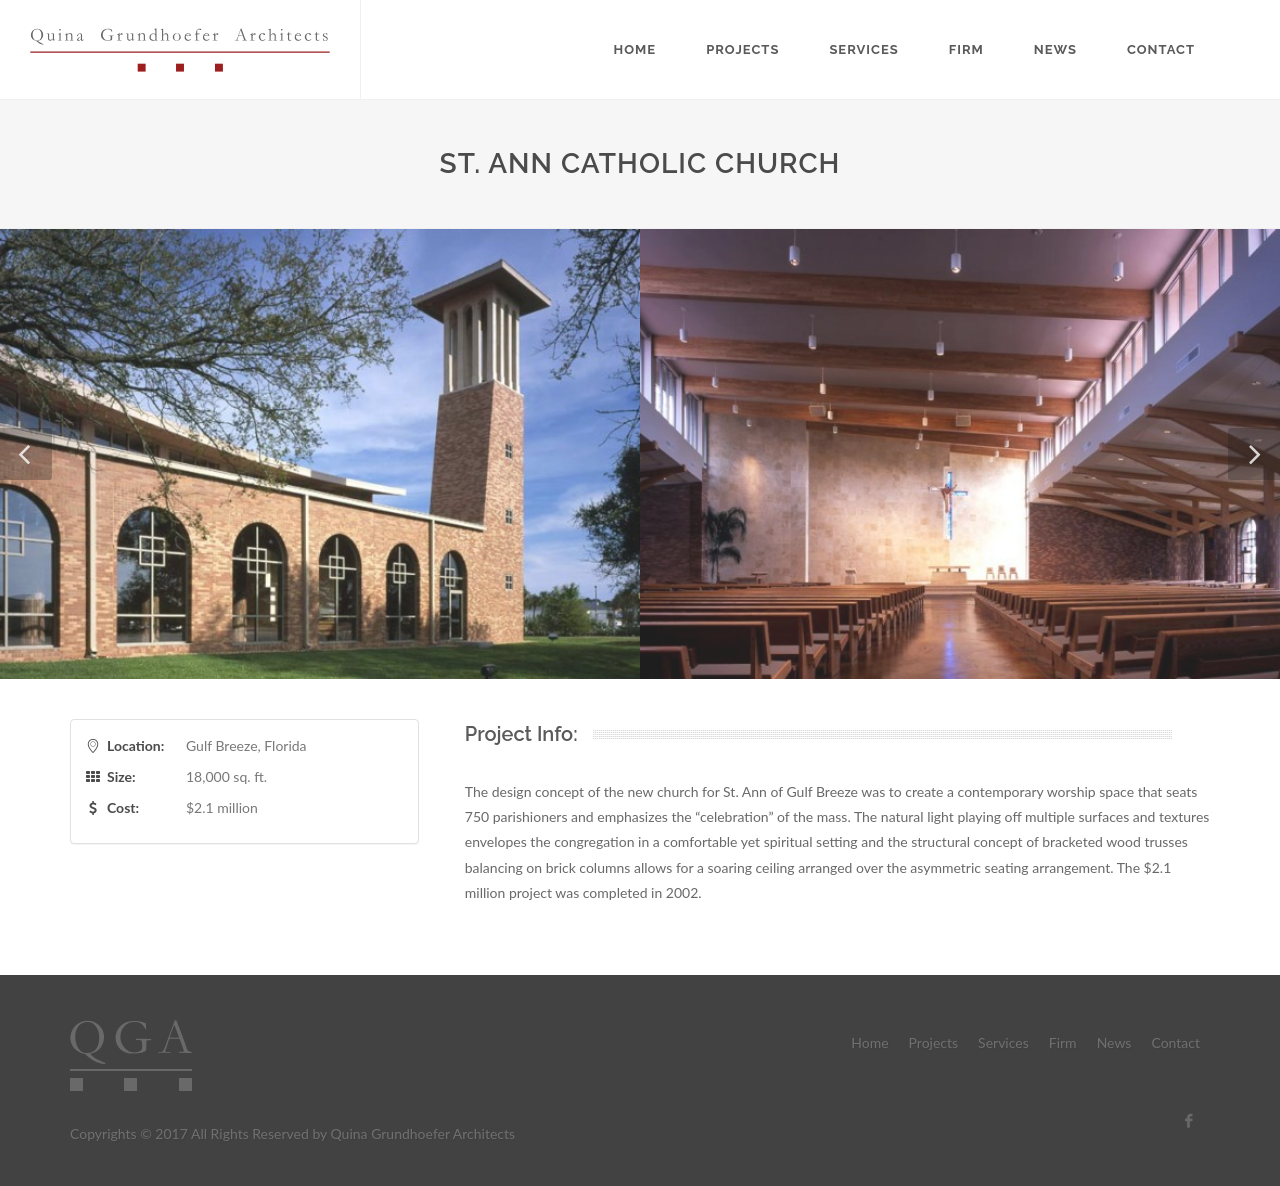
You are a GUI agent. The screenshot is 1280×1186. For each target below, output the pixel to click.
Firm (966, 49)
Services (863, 49)
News (1055, 49)
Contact (1161, 49)
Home (635, 49)
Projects (742, 49)
